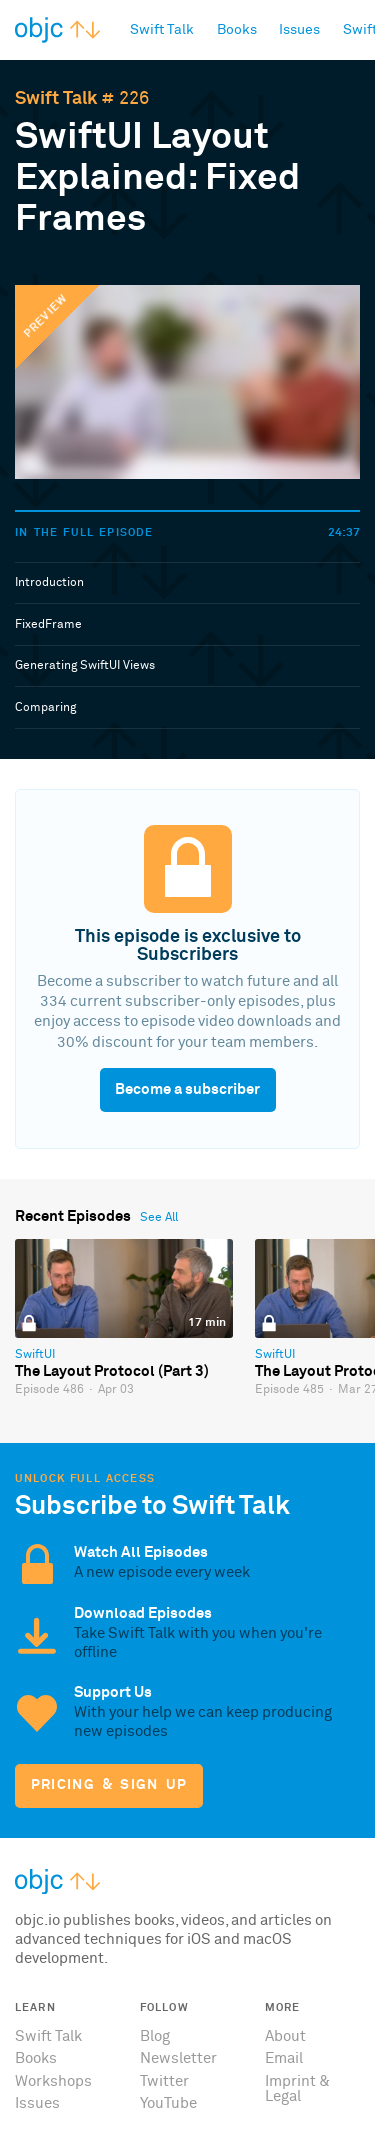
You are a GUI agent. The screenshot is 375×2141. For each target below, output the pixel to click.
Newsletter (178, 2058)
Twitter (164, 2081)
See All (159, 1218)
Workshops (53, 2081)
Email (284, 2058)
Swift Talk (56, 99)
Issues (37, 2103)
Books (36, 2058)
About (285, 2036)
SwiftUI (35, 1355)
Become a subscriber (187, 1089)
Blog (155, 2036)
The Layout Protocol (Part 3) (112, 1371)
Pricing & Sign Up (109, 1785)
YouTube (168, 2103)
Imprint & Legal (297, 2089)
